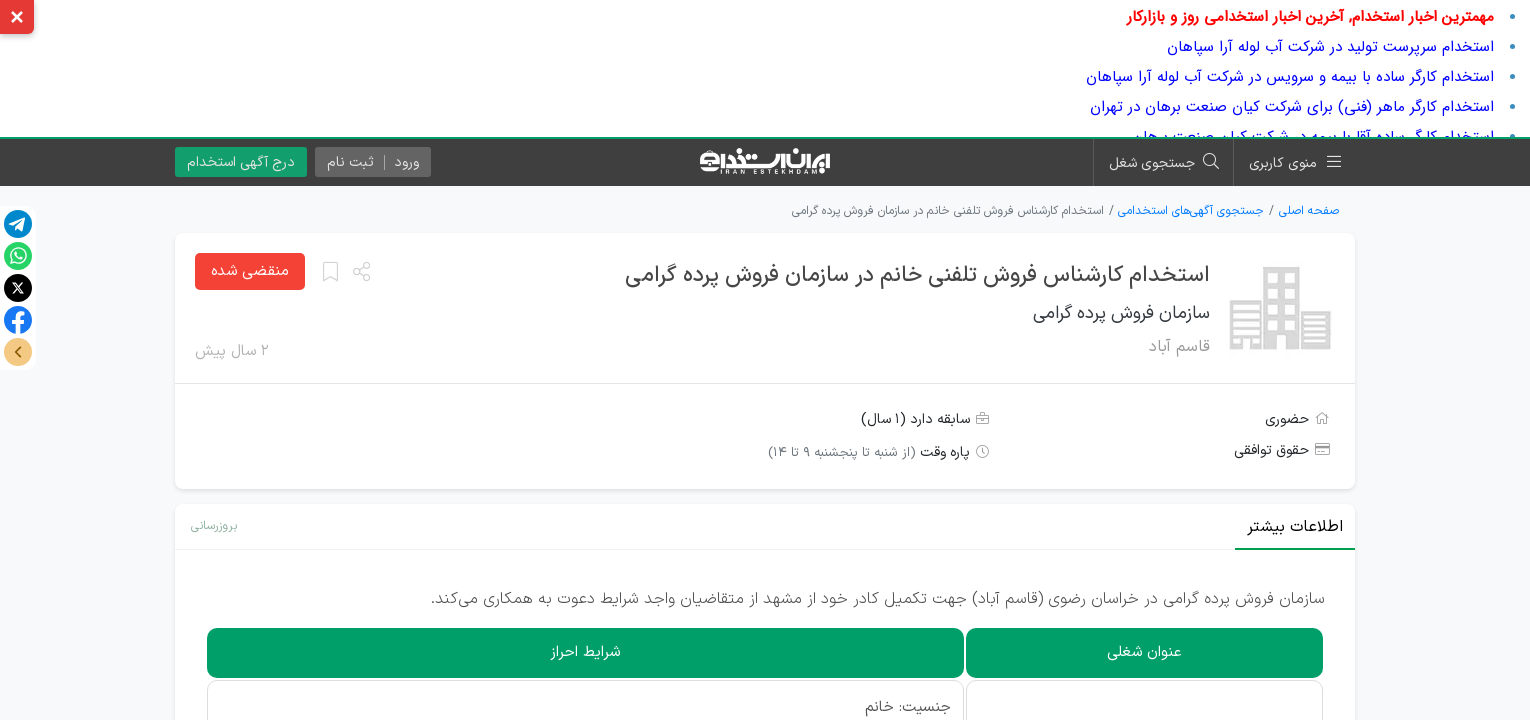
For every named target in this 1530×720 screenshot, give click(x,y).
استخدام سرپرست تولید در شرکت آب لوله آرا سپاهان (1330, 47)
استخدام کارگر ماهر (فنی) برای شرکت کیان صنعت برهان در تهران (1292, 107)
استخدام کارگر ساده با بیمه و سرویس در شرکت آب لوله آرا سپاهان (1290, 77)
